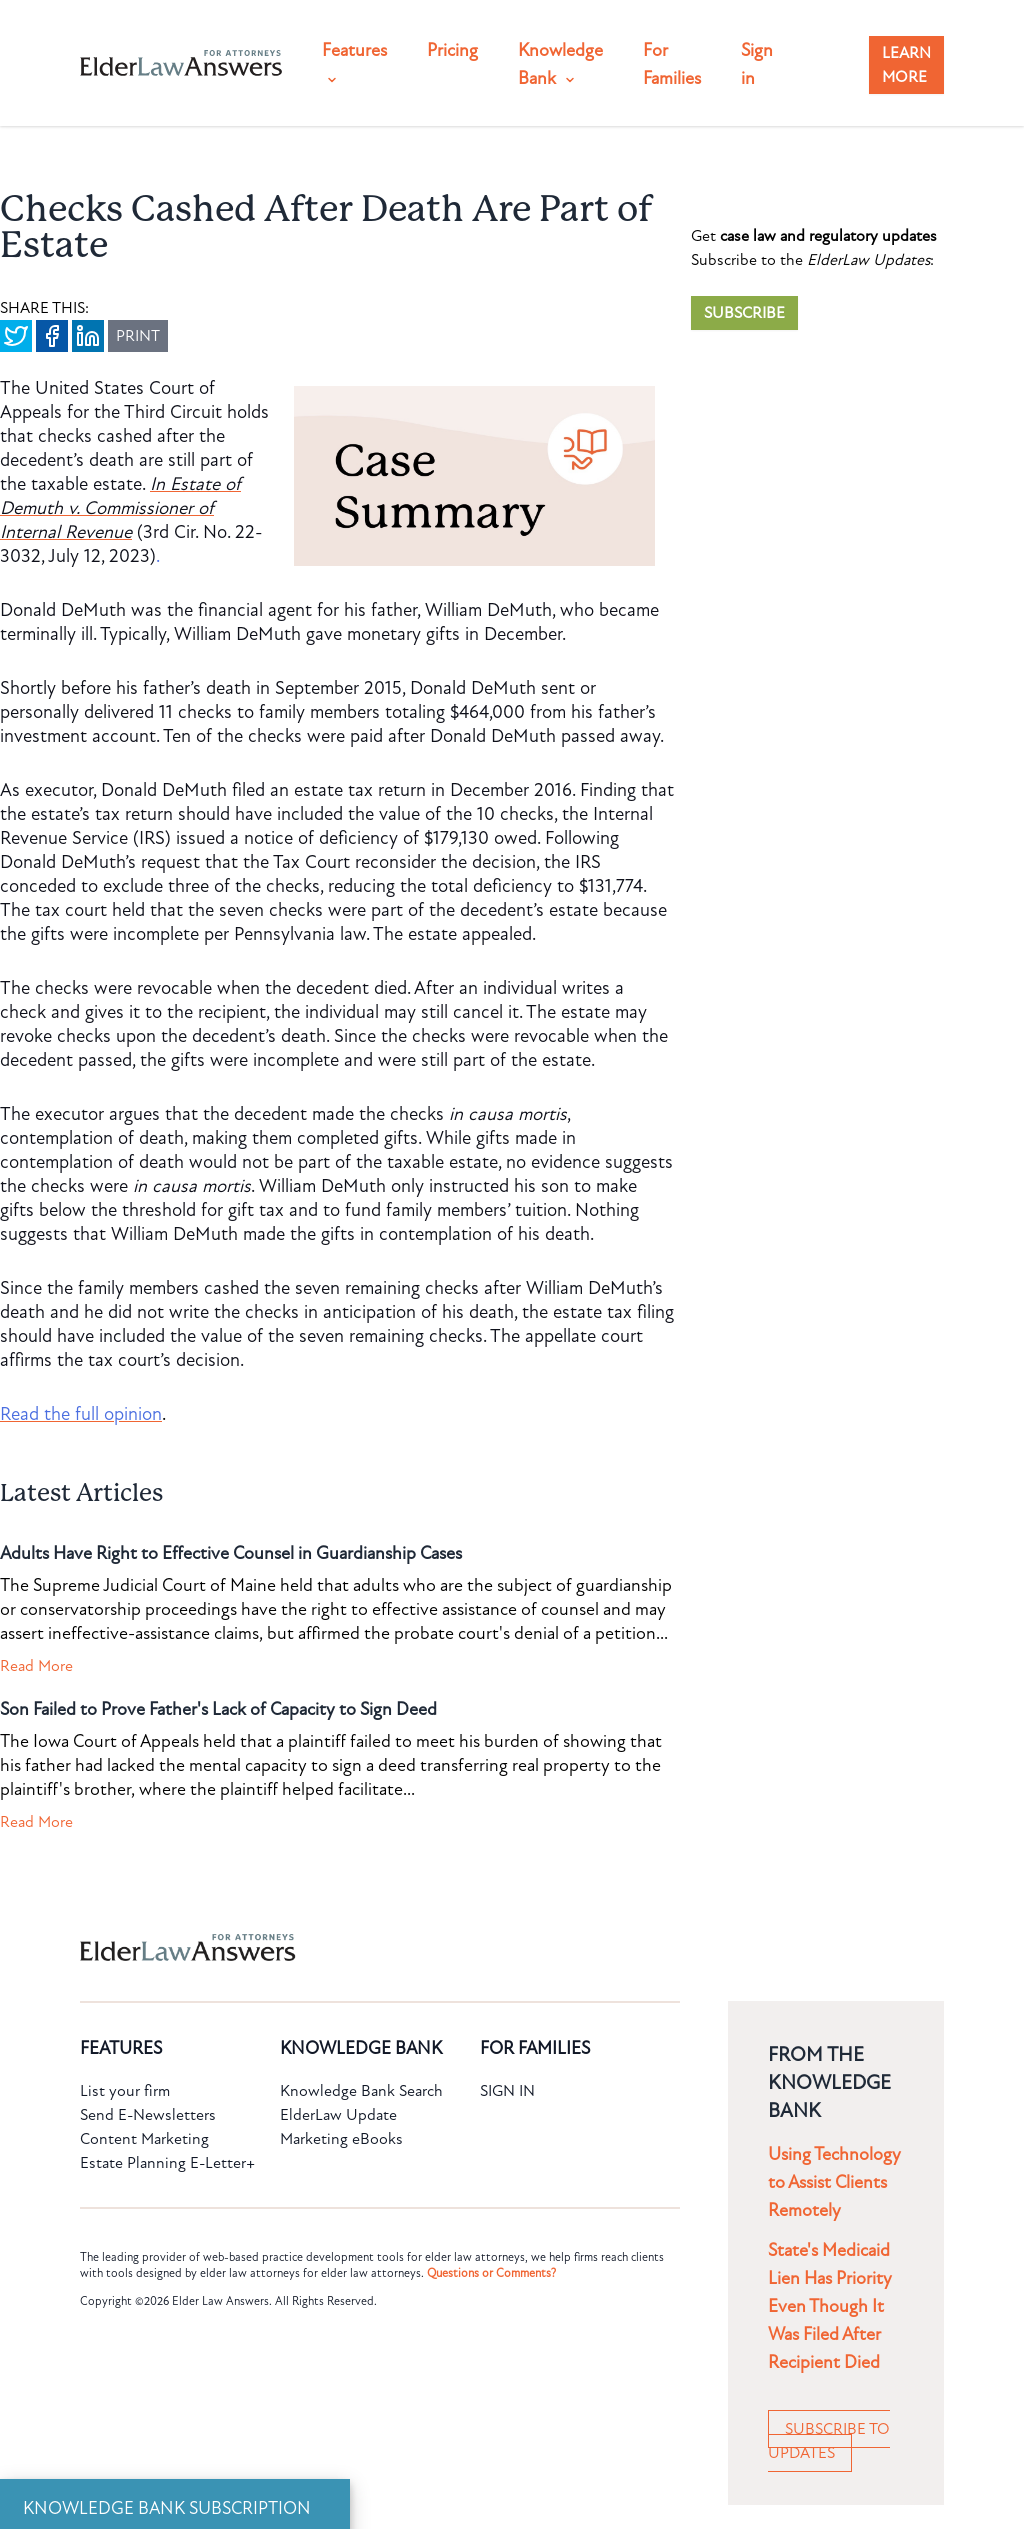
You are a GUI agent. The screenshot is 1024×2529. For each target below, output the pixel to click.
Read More (36, 1666)
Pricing (452, 50)
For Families (672, 64)
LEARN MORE (906, 65)
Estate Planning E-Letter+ (167, 2163)
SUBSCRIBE (744, 313)
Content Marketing (144, 2139)
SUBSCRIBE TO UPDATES (829, 2441)
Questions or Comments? (491, 2273)
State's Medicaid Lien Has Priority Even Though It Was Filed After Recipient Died (830, 2306)
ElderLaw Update (338, 2115)
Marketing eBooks (341, 2139)
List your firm (125, 2091)
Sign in (757, 64)
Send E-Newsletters (148, 2115)
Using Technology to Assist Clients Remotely (834, 2182)
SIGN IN (507, 2091)
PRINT (138, 336)
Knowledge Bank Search (361, 2091)
